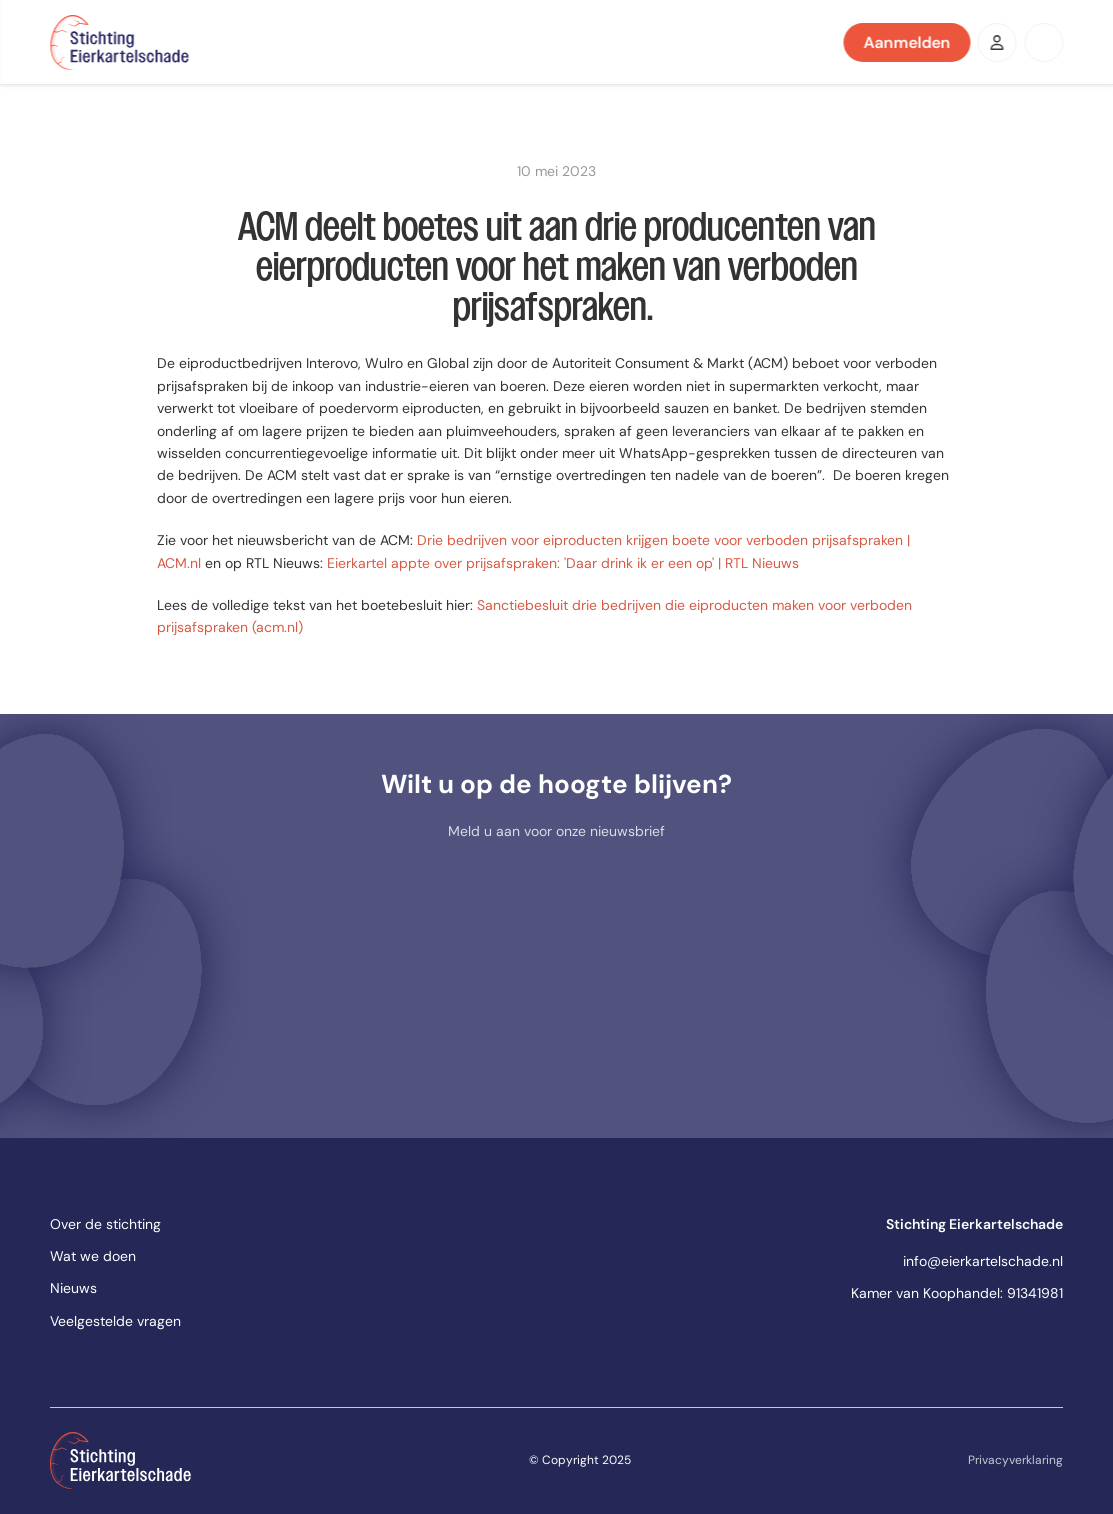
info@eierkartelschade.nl (983, 1261)
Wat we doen (93, 1256)
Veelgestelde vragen (115, 1321)
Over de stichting (105, 1224)
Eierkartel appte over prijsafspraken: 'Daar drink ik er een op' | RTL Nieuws (563, 563)
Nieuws (73, 1288)
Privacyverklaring (1015, 1460)
